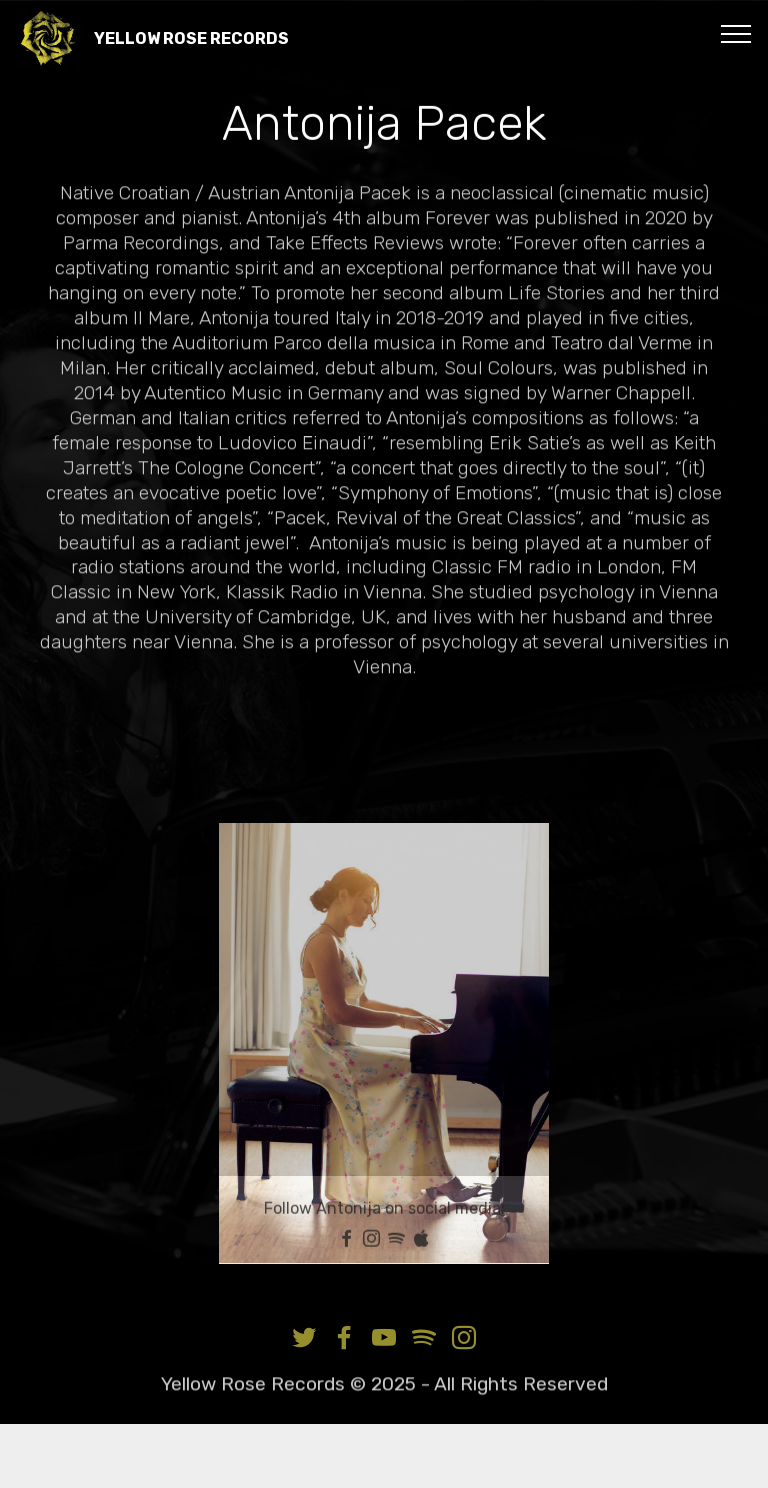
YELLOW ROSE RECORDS (191, 38)
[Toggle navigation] (736, 33)
